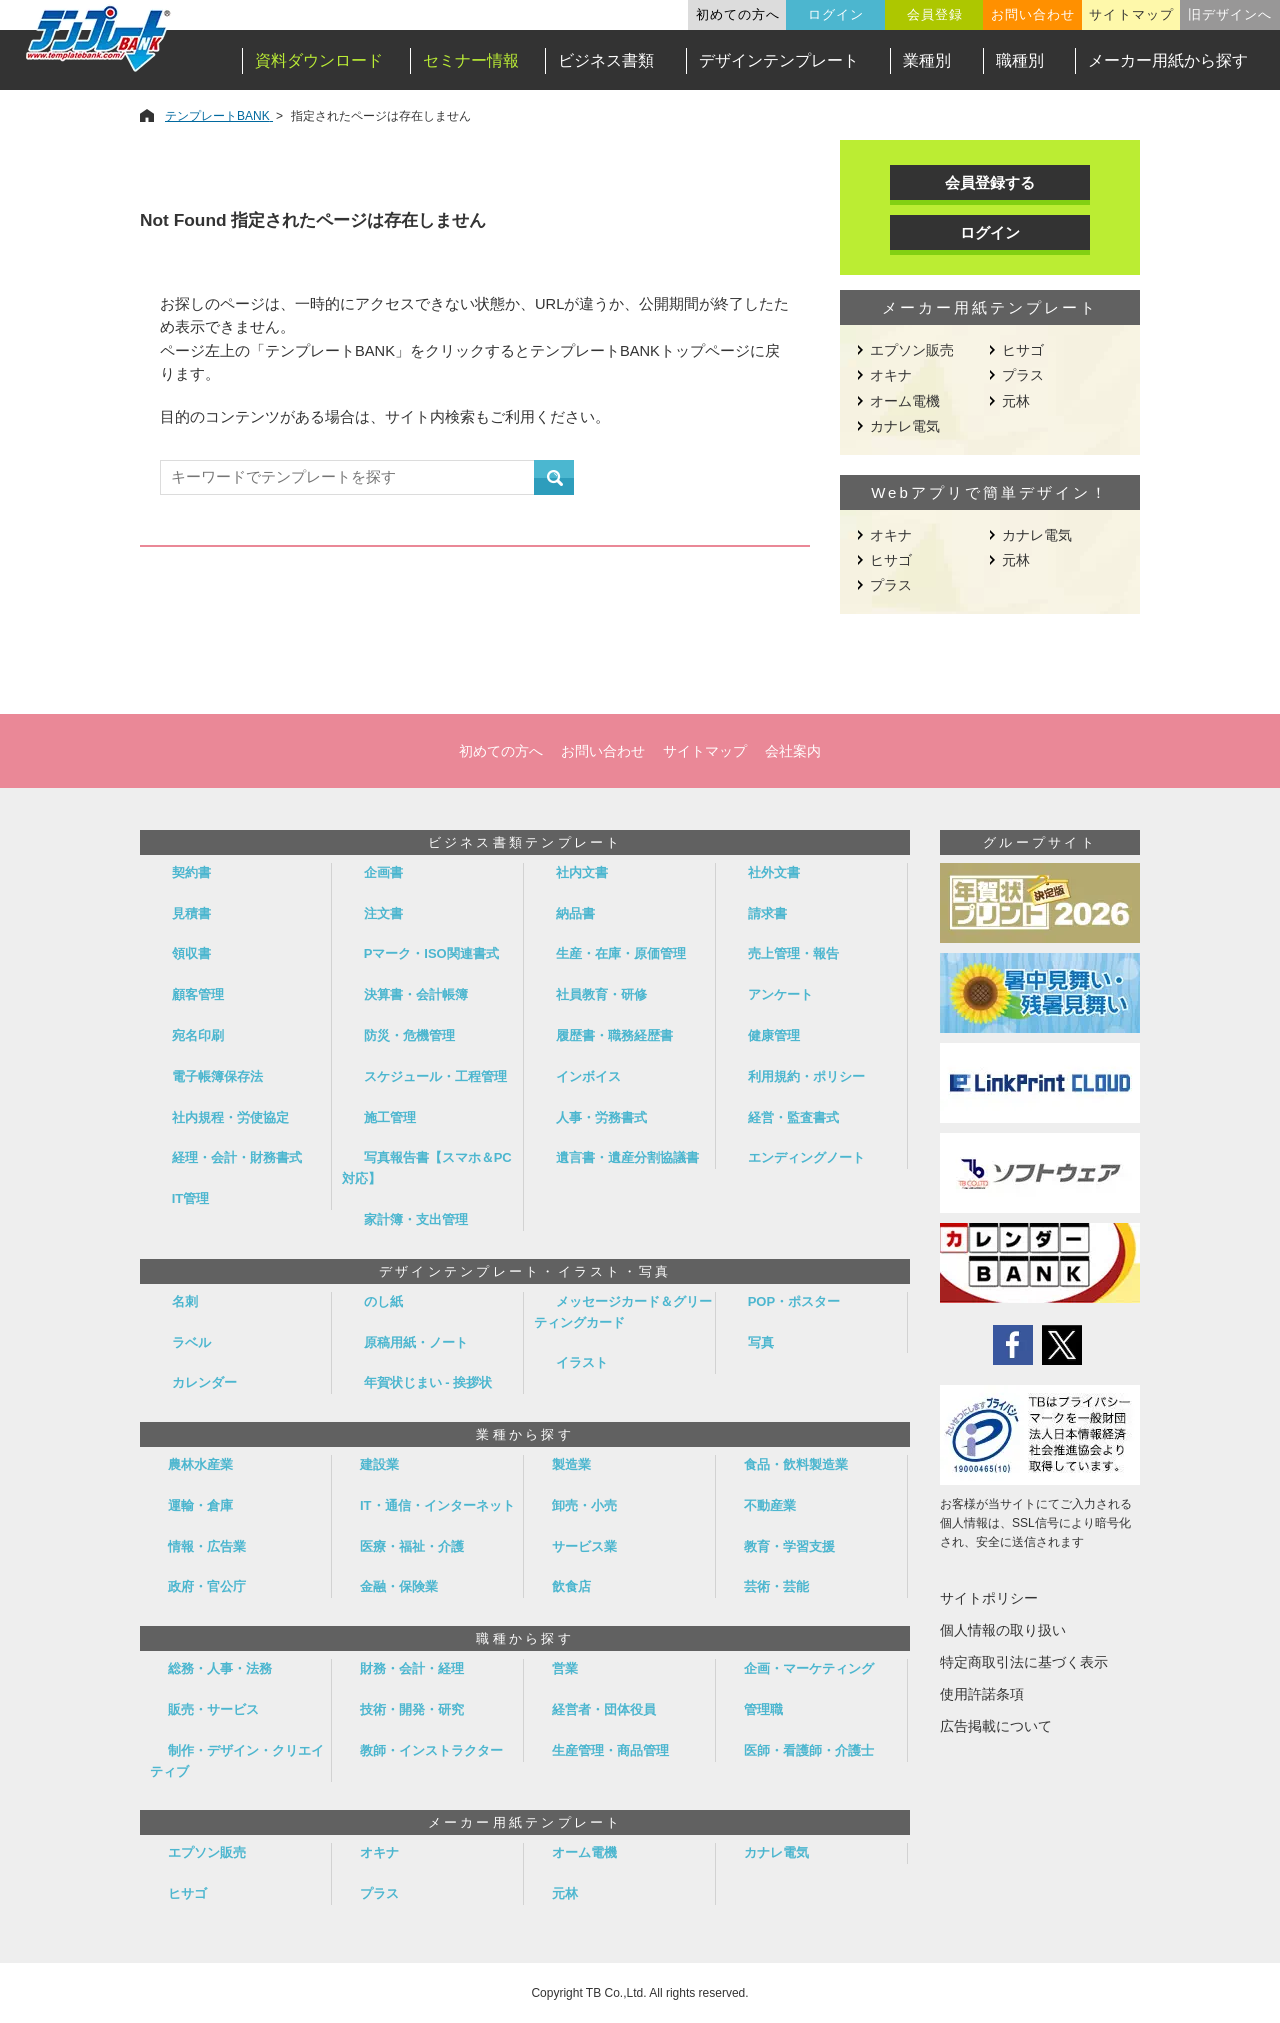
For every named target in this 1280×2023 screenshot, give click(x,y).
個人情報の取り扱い (1003, 1630)
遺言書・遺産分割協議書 (627, 1157)
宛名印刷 (198, 1035)
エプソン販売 (912, 350)
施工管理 (390, 1117)
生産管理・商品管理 (610, 1750)
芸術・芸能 (776, 1586)
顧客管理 (198, 994)
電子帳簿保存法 (217, 1076)
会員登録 (935, 14)
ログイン (836, 14)
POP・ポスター (794, 1301)
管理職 (763, 1709)
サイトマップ (1131, 14)
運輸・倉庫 (200, 1505)
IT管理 (191, 1198)
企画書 (383, 872)
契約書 (191, 872)
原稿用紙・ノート (416, 1342)
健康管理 (774, 1035)
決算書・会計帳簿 (416, 994)
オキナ (891, 375)
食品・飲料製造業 (796, 1464)
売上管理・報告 (793, 953)
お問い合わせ (1033, 14)
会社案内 (793, 751)
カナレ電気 (905, 426)
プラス (1023, 375)
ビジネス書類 (606, 60)
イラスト (582, 1362)
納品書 (575, 913)
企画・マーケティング (809, 1668)
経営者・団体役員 (604, 1709)
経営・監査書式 (793, 1117)
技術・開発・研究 (412, 1709)
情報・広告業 (207, 1546)
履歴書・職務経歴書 (614, 1035)
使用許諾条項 (982, 1694)
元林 (1016, 401)
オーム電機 (905, 401)
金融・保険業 (399, 1586)
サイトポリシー (989, 1598)
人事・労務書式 (601, 1117)
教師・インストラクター (431, 1750)
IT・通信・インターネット (437, 1505)
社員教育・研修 (601, 994)
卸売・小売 (584, 1505)
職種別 (1020, 60)
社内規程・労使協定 (230, 1117)
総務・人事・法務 (220, 1668)
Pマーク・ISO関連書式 (431, 953)
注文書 (383, 913)
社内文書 (582, 872)
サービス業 (584, 1546)
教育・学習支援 (789, 1546)
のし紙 (383, 1301)
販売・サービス (213, 1709)
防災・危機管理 (409, 1035)
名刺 (185, 1301)
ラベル (191, 1342)
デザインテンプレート (779, 60)
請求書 (767, 913)
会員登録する (990, 182)
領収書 (191, 953)
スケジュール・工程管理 (435, 1076)
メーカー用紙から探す (1168, 60)
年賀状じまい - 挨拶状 (428, 1382)
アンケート (780, 994)
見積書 (191, 913)
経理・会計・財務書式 (237, 1157)
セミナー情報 (471, 60)
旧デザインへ (1230, 14)
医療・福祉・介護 (412, 1546)
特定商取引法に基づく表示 (1024, 1662)
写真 (761, 1342)
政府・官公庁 (207, 1586)
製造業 (571, 1464)
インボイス (588, 1076)
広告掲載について (996, 1726)
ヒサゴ (1023, 350)
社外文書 (774, 872)
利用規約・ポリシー (806, 1076)
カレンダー (204, 1382)
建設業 (379, 1464)
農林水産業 (200, 1464)
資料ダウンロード (319, 60)
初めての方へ (738, 14)
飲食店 (571, 1586)
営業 (565, 1668)
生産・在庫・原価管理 (621, 953)
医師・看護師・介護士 (809, 1750)
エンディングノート (806, 1157)
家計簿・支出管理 (416, 1219)
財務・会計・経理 (412, 1668)
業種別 (927, 60)
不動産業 (770, 1505)
